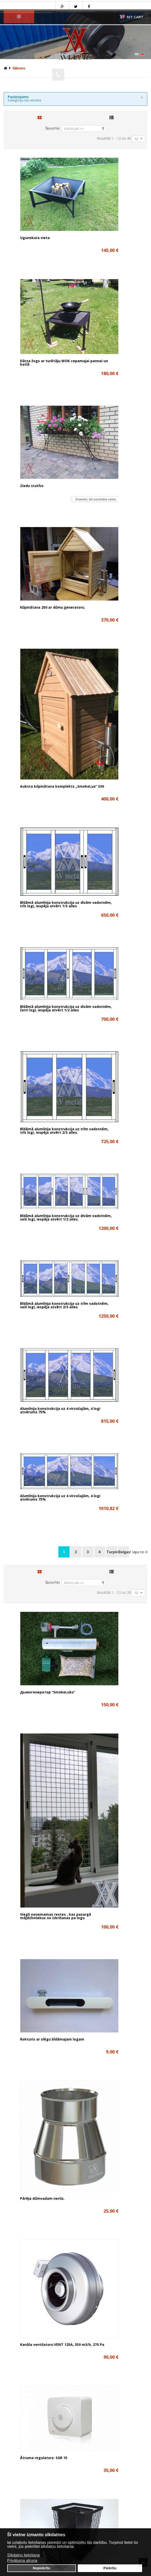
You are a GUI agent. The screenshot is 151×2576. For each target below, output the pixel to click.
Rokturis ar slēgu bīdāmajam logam (58, 2039)
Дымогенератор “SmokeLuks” (53, 1692)
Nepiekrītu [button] (41, 2568)
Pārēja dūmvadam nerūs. (48, 2198)
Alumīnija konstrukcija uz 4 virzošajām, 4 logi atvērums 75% (66, 1410)
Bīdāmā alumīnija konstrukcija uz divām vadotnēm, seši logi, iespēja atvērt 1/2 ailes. (72, 1217)
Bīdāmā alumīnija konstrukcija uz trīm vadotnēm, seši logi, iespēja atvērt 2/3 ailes (70, 1305)
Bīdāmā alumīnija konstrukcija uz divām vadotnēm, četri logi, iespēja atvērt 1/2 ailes (72, 1008)
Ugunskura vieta (41, 237)
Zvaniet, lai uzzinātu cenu (101, 499)
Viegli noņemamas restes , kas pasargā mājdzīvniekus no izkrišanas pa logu (61, 1916)
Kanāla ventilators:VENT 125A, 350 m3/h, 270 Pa (68, 2344)
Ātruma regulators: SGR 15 (50, 2457)
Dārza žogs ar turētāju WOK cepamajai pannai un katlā (70, 362)
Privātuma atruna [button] (22, 2560)
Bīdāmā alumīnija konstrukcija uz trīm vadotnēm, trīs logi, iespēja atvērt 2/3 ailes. (70, 1131)
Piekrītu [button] (110, 2568)
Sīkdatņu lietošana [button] (23, 2555)
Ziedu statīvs (38, 485)
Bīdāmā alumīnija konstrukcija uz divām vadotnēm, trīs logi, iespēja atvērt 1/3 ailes (72, 904)
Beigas (123, 1552)
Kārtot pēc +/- (74, 128)
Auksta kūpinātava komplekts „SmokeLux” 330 (68, 786)
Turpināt (111, 1552)
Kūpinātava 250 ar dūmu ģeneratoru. (58, 607)
